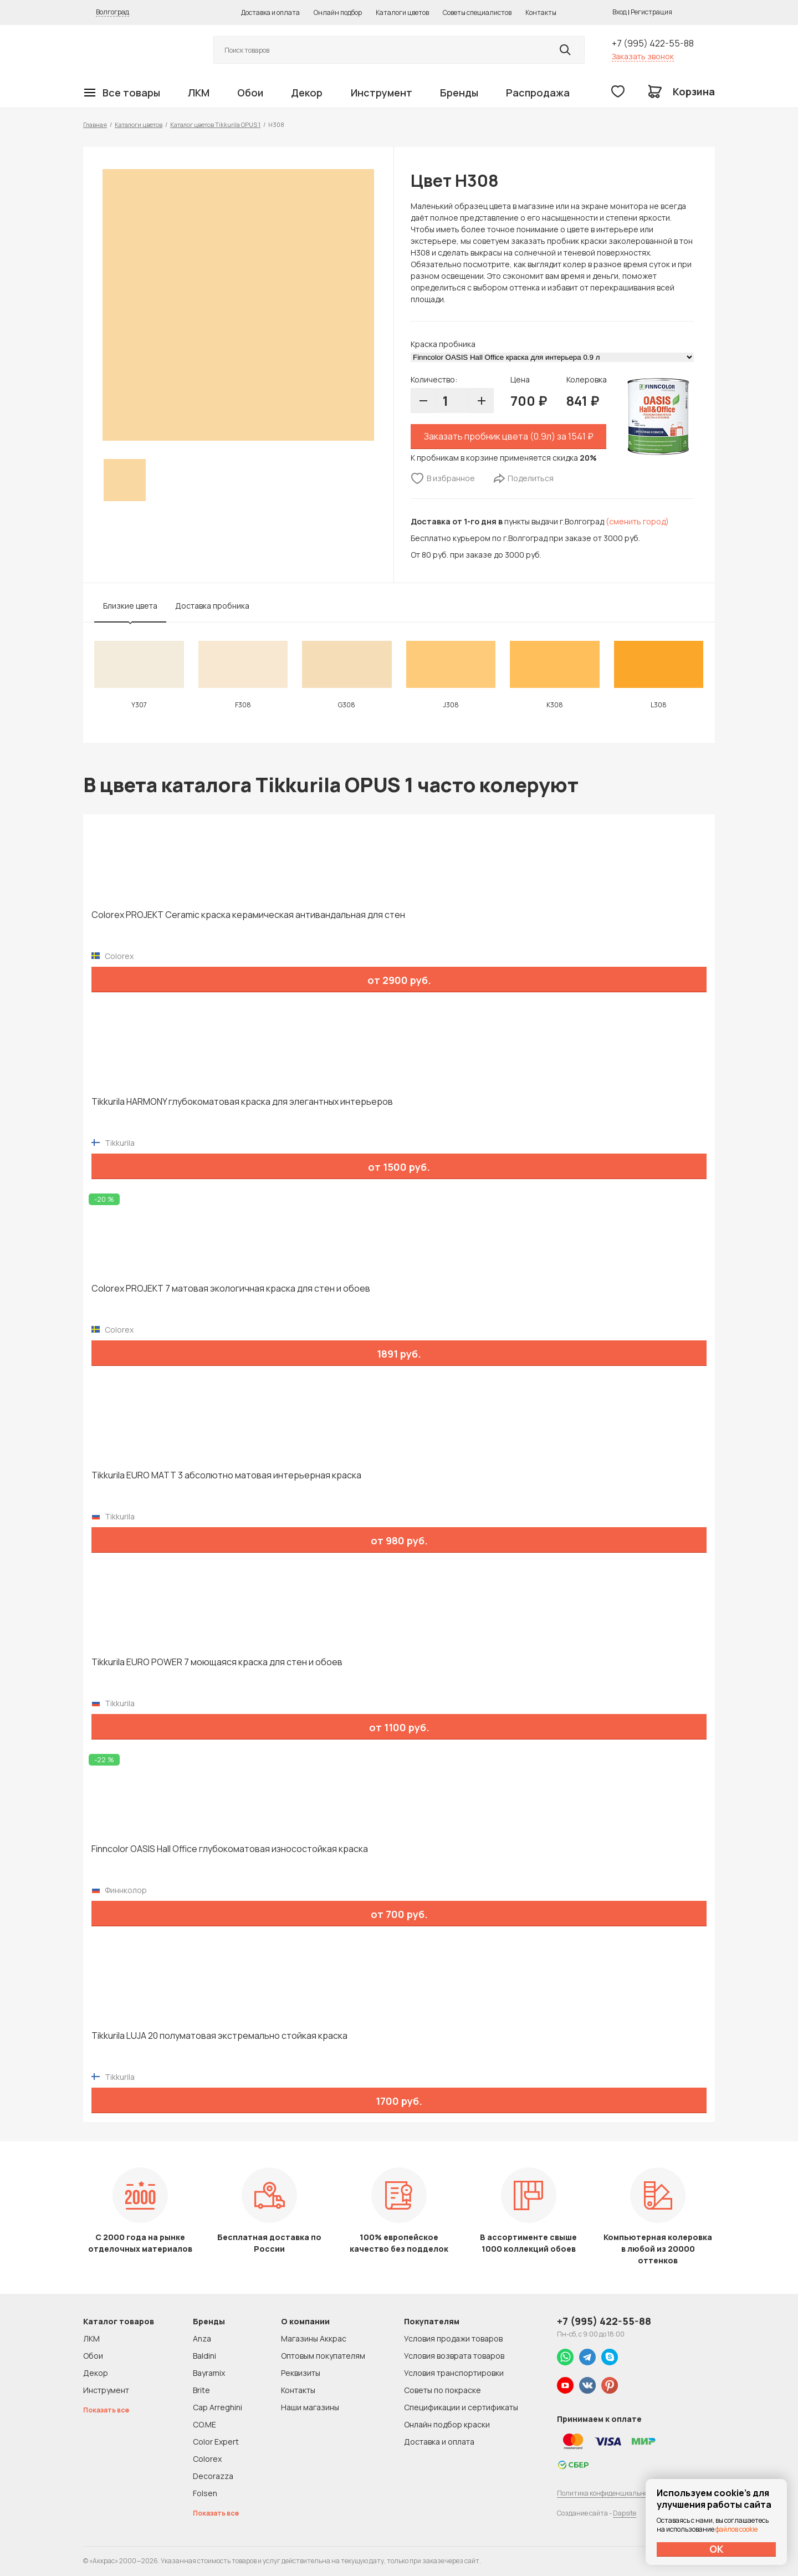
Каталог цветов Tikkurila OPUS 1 (215, 124)
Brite (201, 2390)
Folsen (205, 2493)
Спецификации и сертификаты (461, 2407)
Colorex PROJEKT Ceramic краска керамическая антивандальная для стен (248, 915)
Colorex (207, 2458)
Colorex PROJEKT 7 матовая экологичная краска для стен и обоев (230, 1288)
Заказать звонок (643, 56)
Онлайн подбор (338, 12)
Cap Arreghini (217, 2407)
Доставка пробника (212, 605)
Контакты (540, 12)
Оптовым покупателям (323, 2355)
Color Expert (216, 2441)
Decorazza (213, 2476)
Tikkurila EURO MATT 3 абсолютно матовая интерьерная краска (226, 1475)
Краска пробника (443, 344)
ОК (716, 2548)
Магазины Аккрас (313, 2338)
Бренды (459, 92)
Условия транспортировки (454, 2373)
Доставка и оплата (270, 12)
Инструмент (381, 92)
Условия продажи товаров (453, 2338)
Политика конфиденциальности (608, 2493)
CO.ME (204, 2424)
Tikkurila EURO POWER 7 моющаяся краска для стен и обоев (216, 1662)
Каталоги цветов (402, 12)
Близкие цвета (130, 605)
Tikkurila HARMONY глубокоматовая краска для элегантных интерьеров (242, 1102)
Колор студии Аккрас (135, 50)
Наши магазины (310, 2407)
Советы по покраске (442, 2390)
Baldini (204, 2355)
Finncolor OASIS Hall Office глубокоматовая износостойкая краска (229, 1849)
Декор (307, 92)
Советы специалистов (477, 12)
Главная (95, 124)
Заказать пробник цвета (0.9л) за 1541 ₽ (509, 436)
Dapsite (624, 2513)
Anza (202, 2338)
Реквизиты (300, 2373)
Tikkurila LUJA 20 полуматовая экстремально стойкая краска (219, 2036)
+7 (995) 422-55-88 (653, 43)
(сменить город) (637, 521)
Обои (250, 92)
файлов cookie (736, 2529)
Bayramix (209, 2373)
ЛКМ (198, 92)
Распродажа (538, 92)
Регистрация (651, 12)
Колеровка (586, 379)
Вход (619, 12)
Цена (520, 379)
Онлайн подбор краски (447, 2424)
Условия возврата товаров (454, 2355)
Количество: (434, 379)
